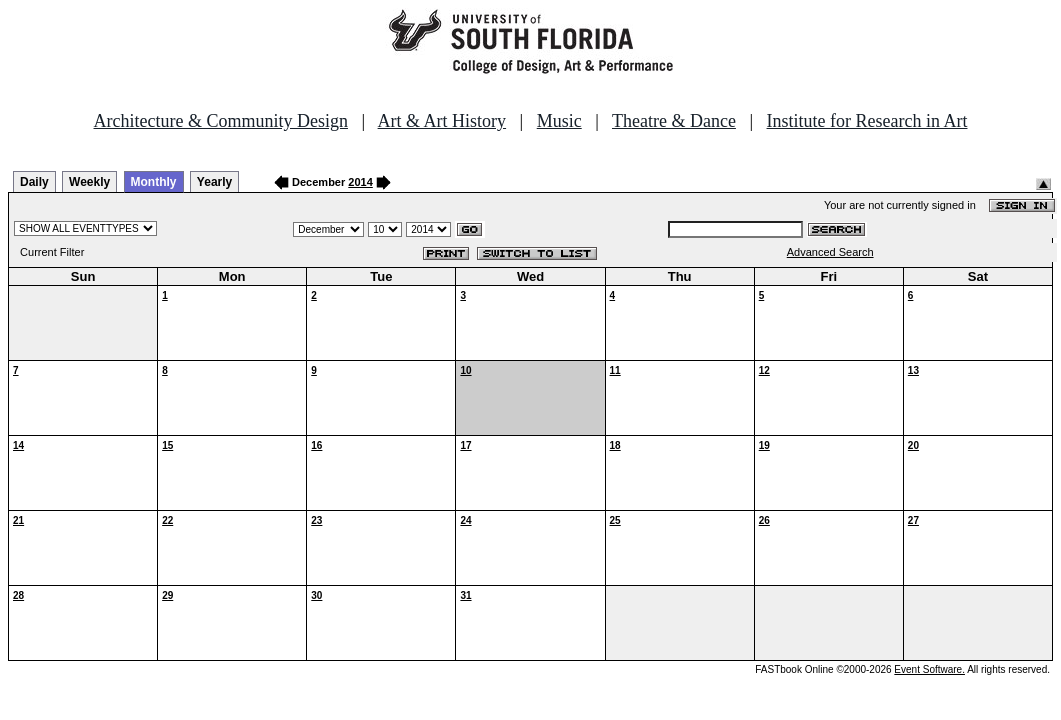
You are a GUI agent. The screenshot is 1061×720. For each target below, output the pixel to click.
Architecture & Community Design (221, 121)
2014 (360, 182)
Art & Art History (442, 121)
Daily (34, 182)
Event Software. (929, 669)
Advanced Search (830, 252)
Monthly (154, 182)
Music (559, 121)
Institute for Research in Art (867, 121)
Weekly (89, 182)
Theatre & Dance (674, 121)
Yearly (214, 182)
